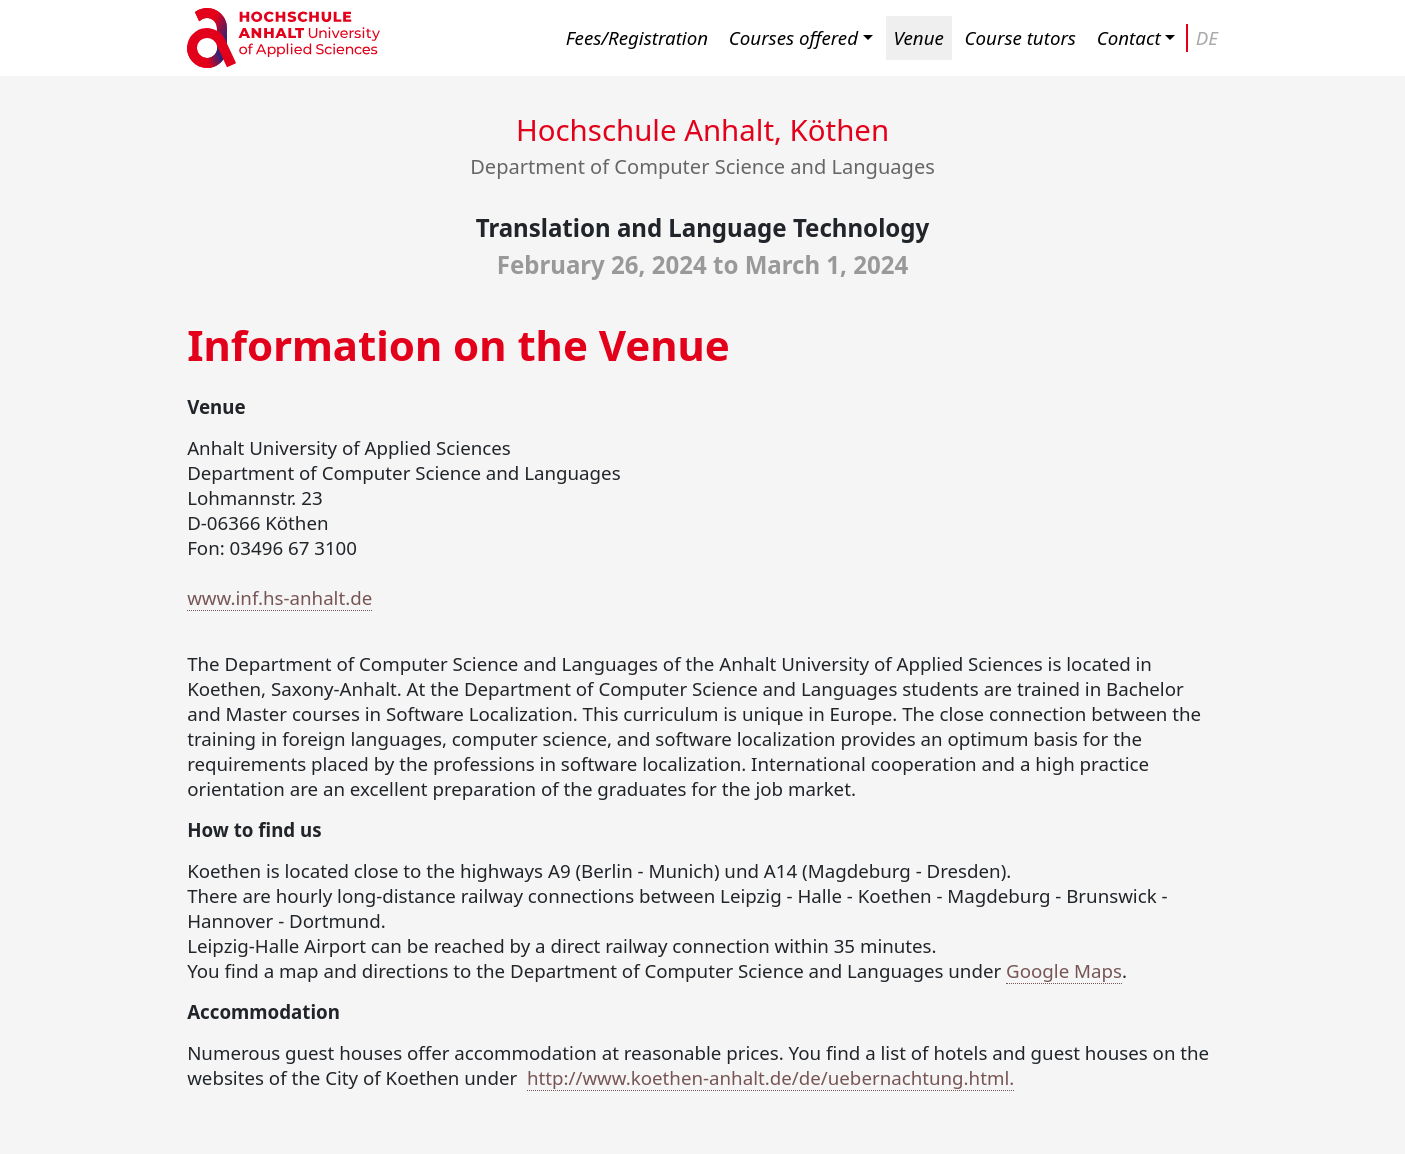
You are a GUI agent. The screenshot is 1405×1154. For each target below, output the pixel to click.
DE (1207, 37)
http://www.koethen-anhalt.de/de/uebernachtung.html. (770, 1077)
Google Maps (1064, 970)
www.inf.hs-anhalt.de (279, 597)
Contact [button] (1129, 37)
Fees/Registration (637, 37)
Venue (919, 37)
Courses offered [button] (793, 37)
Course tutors (1020, 37)
